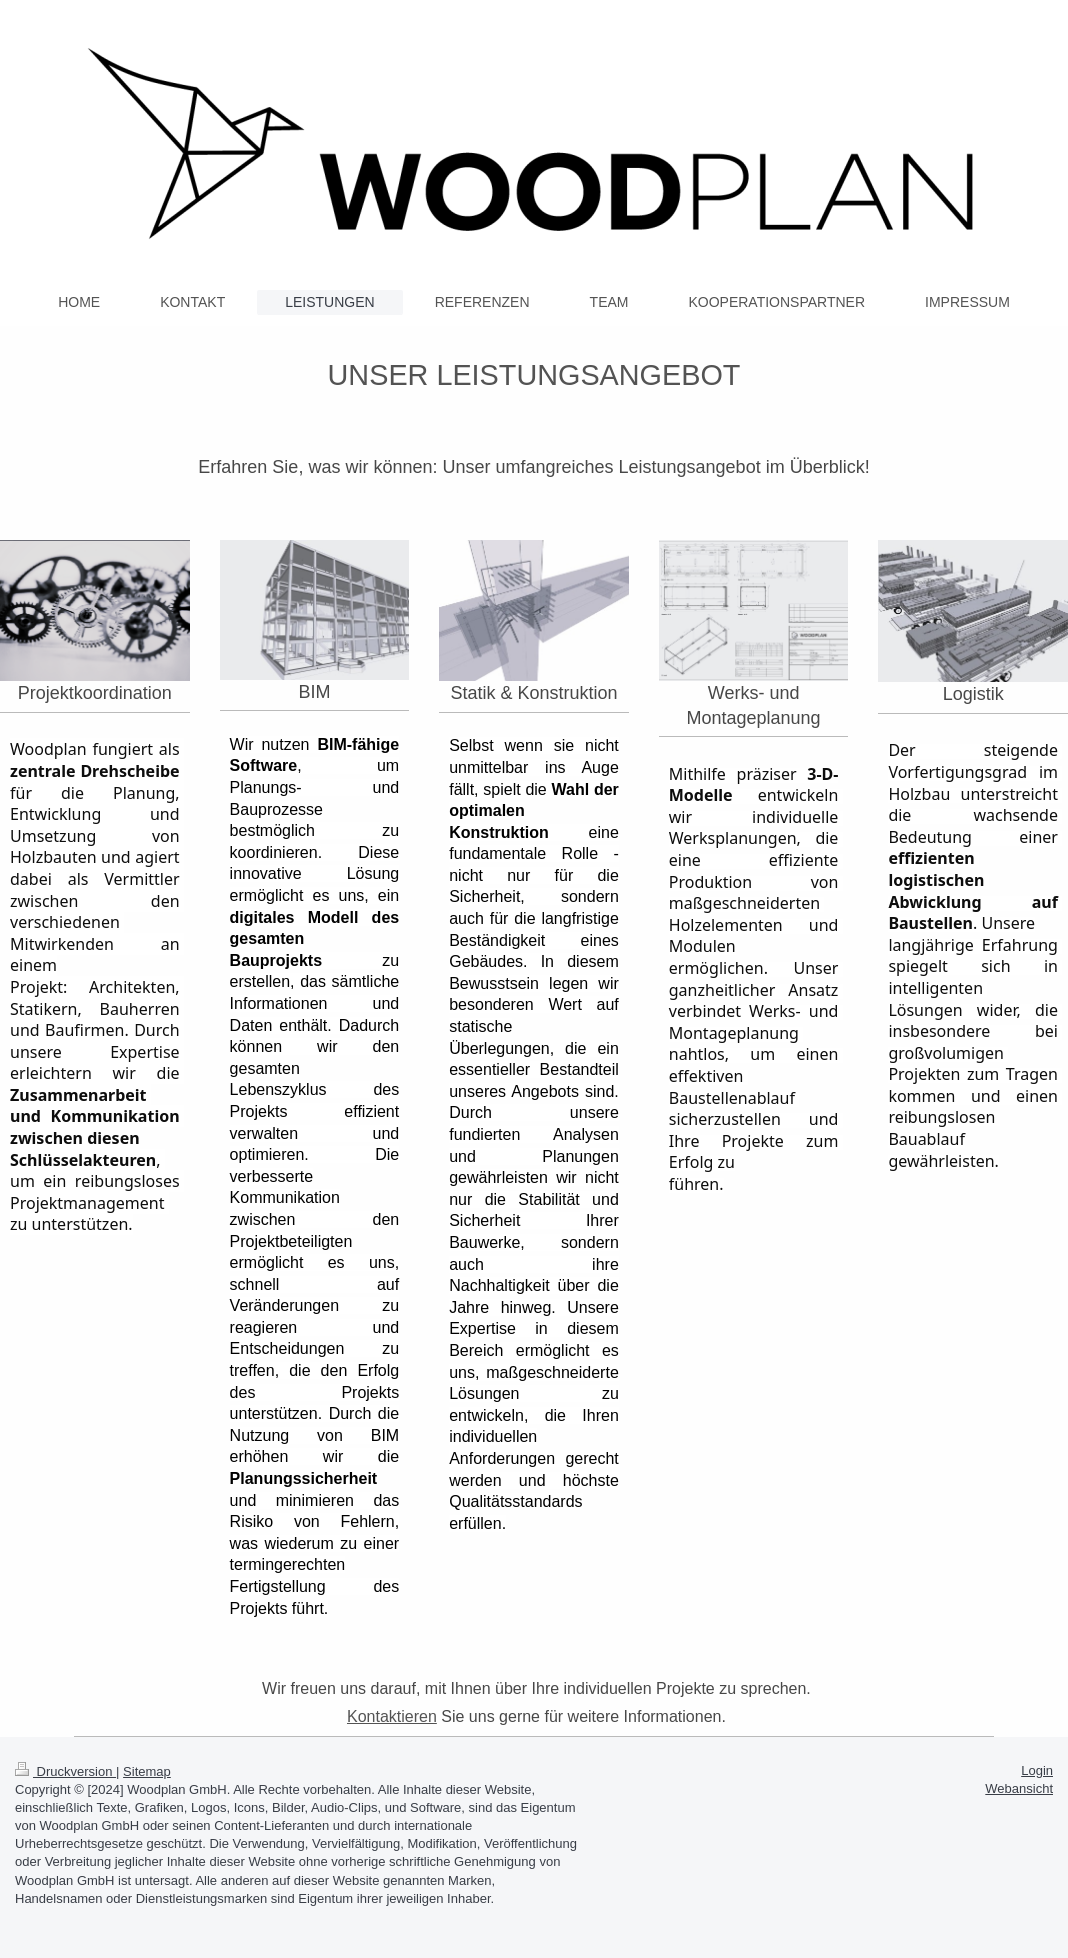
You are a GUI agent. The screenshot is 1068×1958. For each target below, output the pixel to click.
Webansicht (1019, 1788)
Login (1037, 1770)
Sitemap (147, 1771)
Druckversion (65, 1771)
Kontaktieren (392, 1716)
